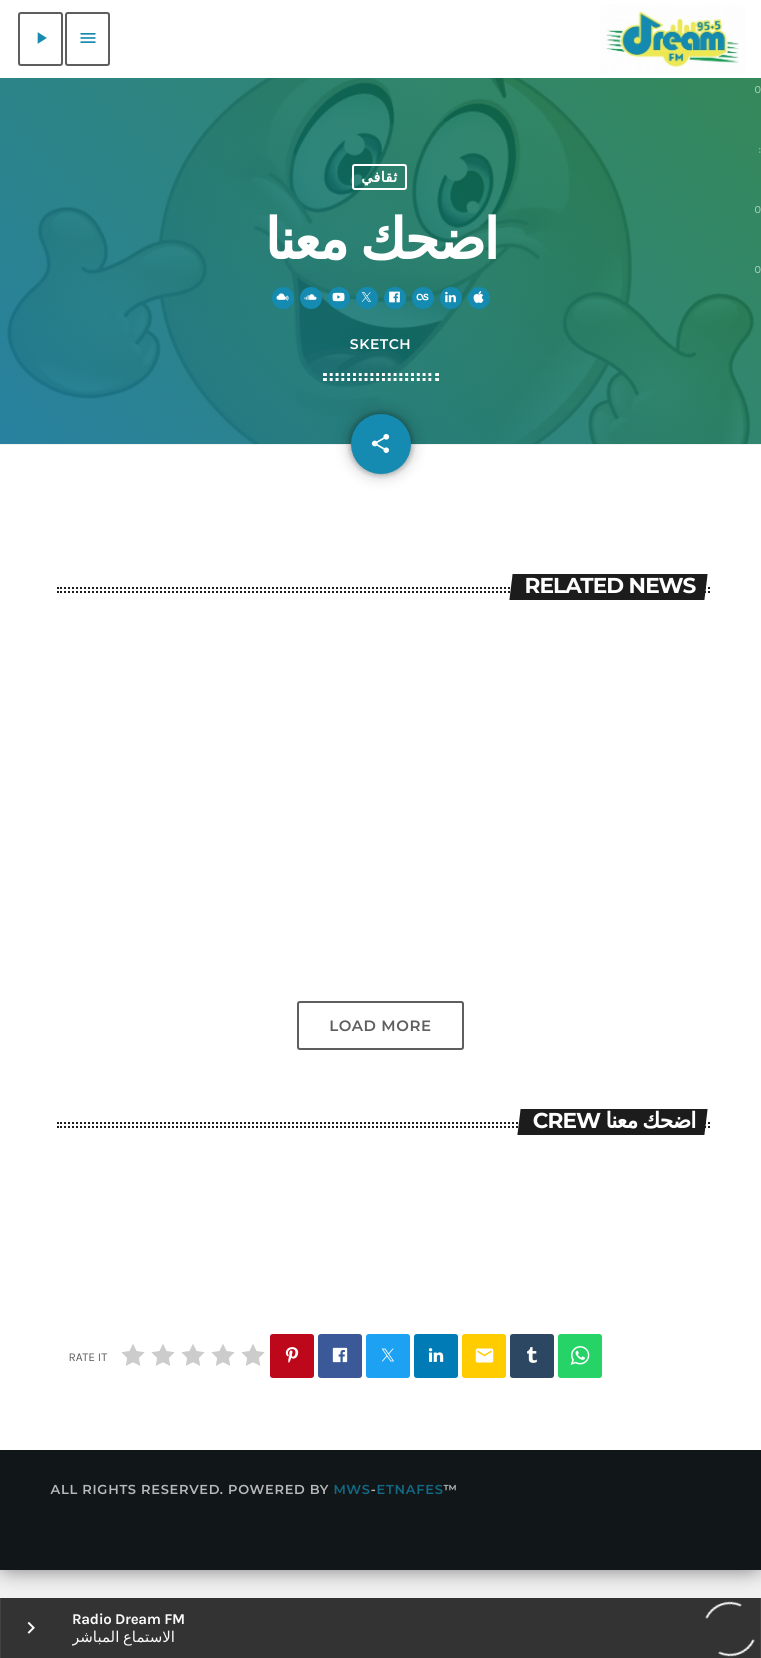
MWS (351, 1518)
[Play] (40, 39)
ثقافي (379, 189)
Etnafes (410, 1518)
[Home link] (672, 39)
